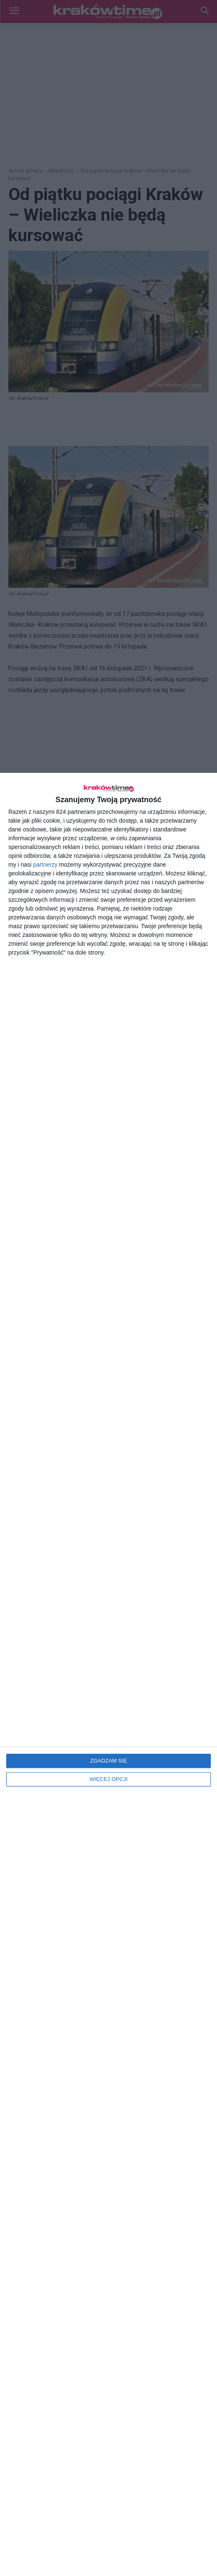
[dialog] (108, 1674)
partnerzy (45, 864)
